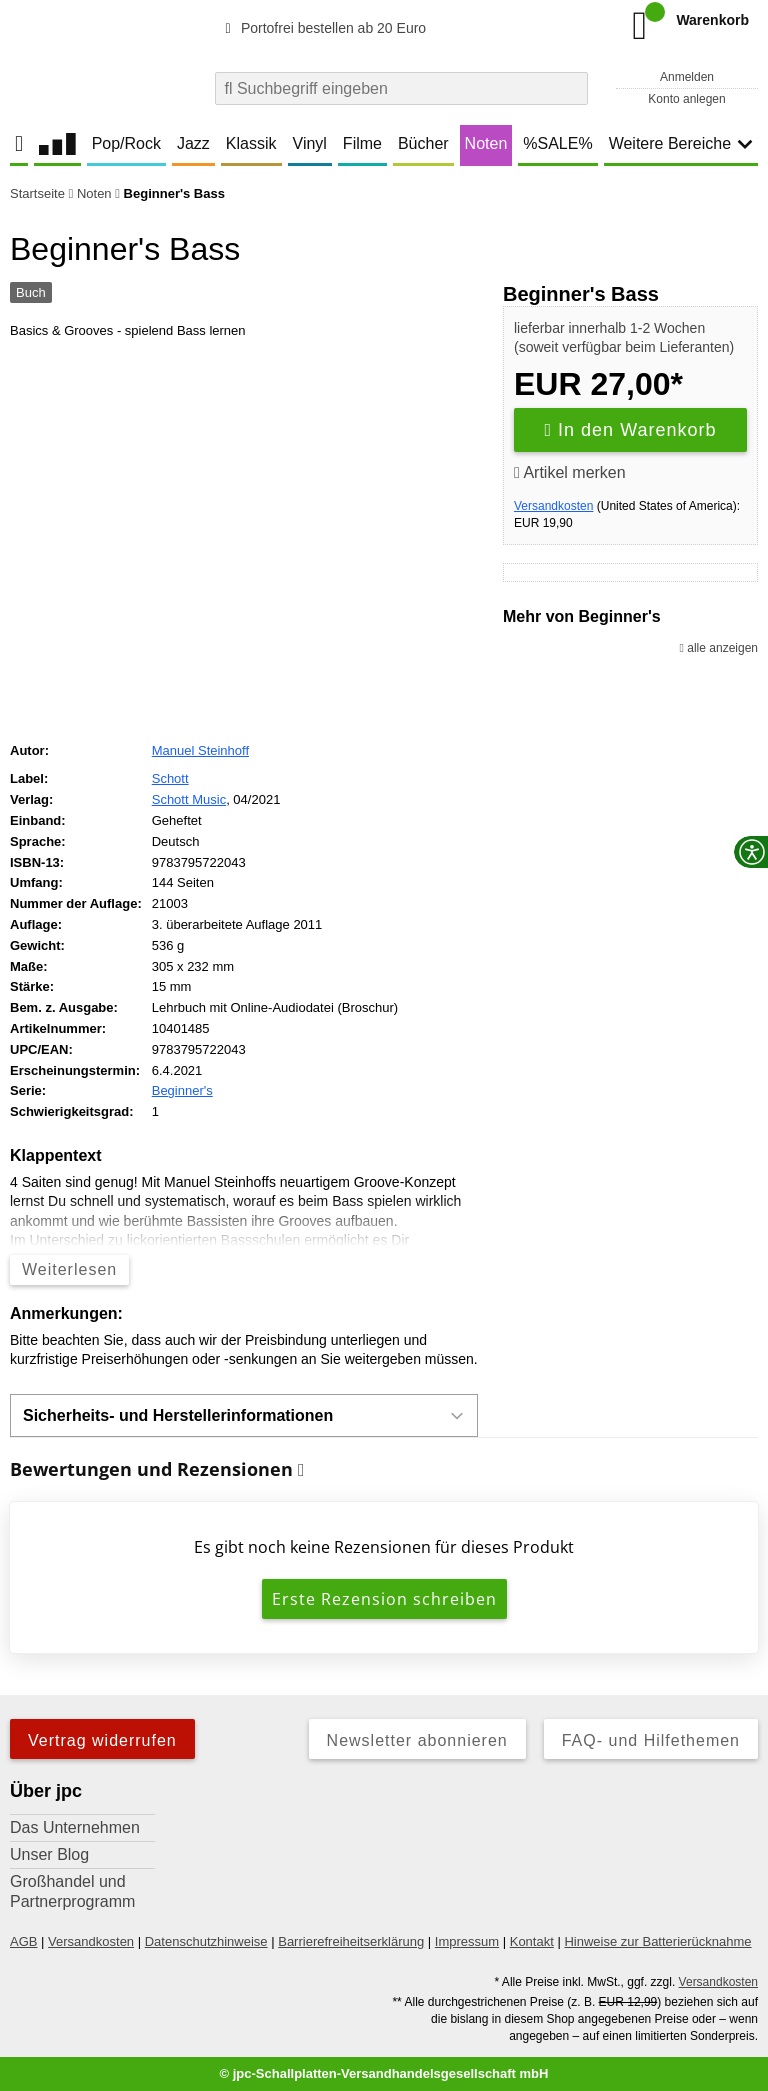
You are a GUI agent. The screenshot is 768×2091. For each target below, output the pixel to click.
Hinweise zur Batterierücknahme (657, 1941)
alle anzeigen (719, 648)
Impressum (467, 1941)
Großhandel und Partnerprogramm (72, 1891)
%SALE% (557, 143)
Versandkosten (553, 506)
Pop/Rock (126, 143)
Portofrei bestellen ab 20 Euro (322, 28)
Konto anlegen (686, 99)
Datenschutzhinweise (206, 1941)
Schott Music (189, 799)
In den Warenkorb (631, 430)
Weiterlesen (69, 1269)
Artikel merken (570, 472)
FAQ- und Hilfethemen (651, 1740)
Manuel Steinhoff (200, 750)
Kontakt (532, 1941)
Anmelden (687, 77)
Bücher (423, 143)
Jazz (193, 143)
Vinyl (310, 143)
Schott (170, 778)
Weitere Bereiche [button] (681, 143)
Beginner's (182, 1090)
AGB (23, 1941)
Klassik (251, 143)
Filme (362, 143)
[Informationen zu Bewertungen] (301, 1470)
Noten (486, 143)
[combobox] (401, 88)
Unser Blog (49, 1854)
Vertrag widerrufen (102, 1740)
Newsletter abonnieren (417, 1740)
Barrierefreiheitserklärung (351, 1941)
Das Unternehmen (75, 1827)
